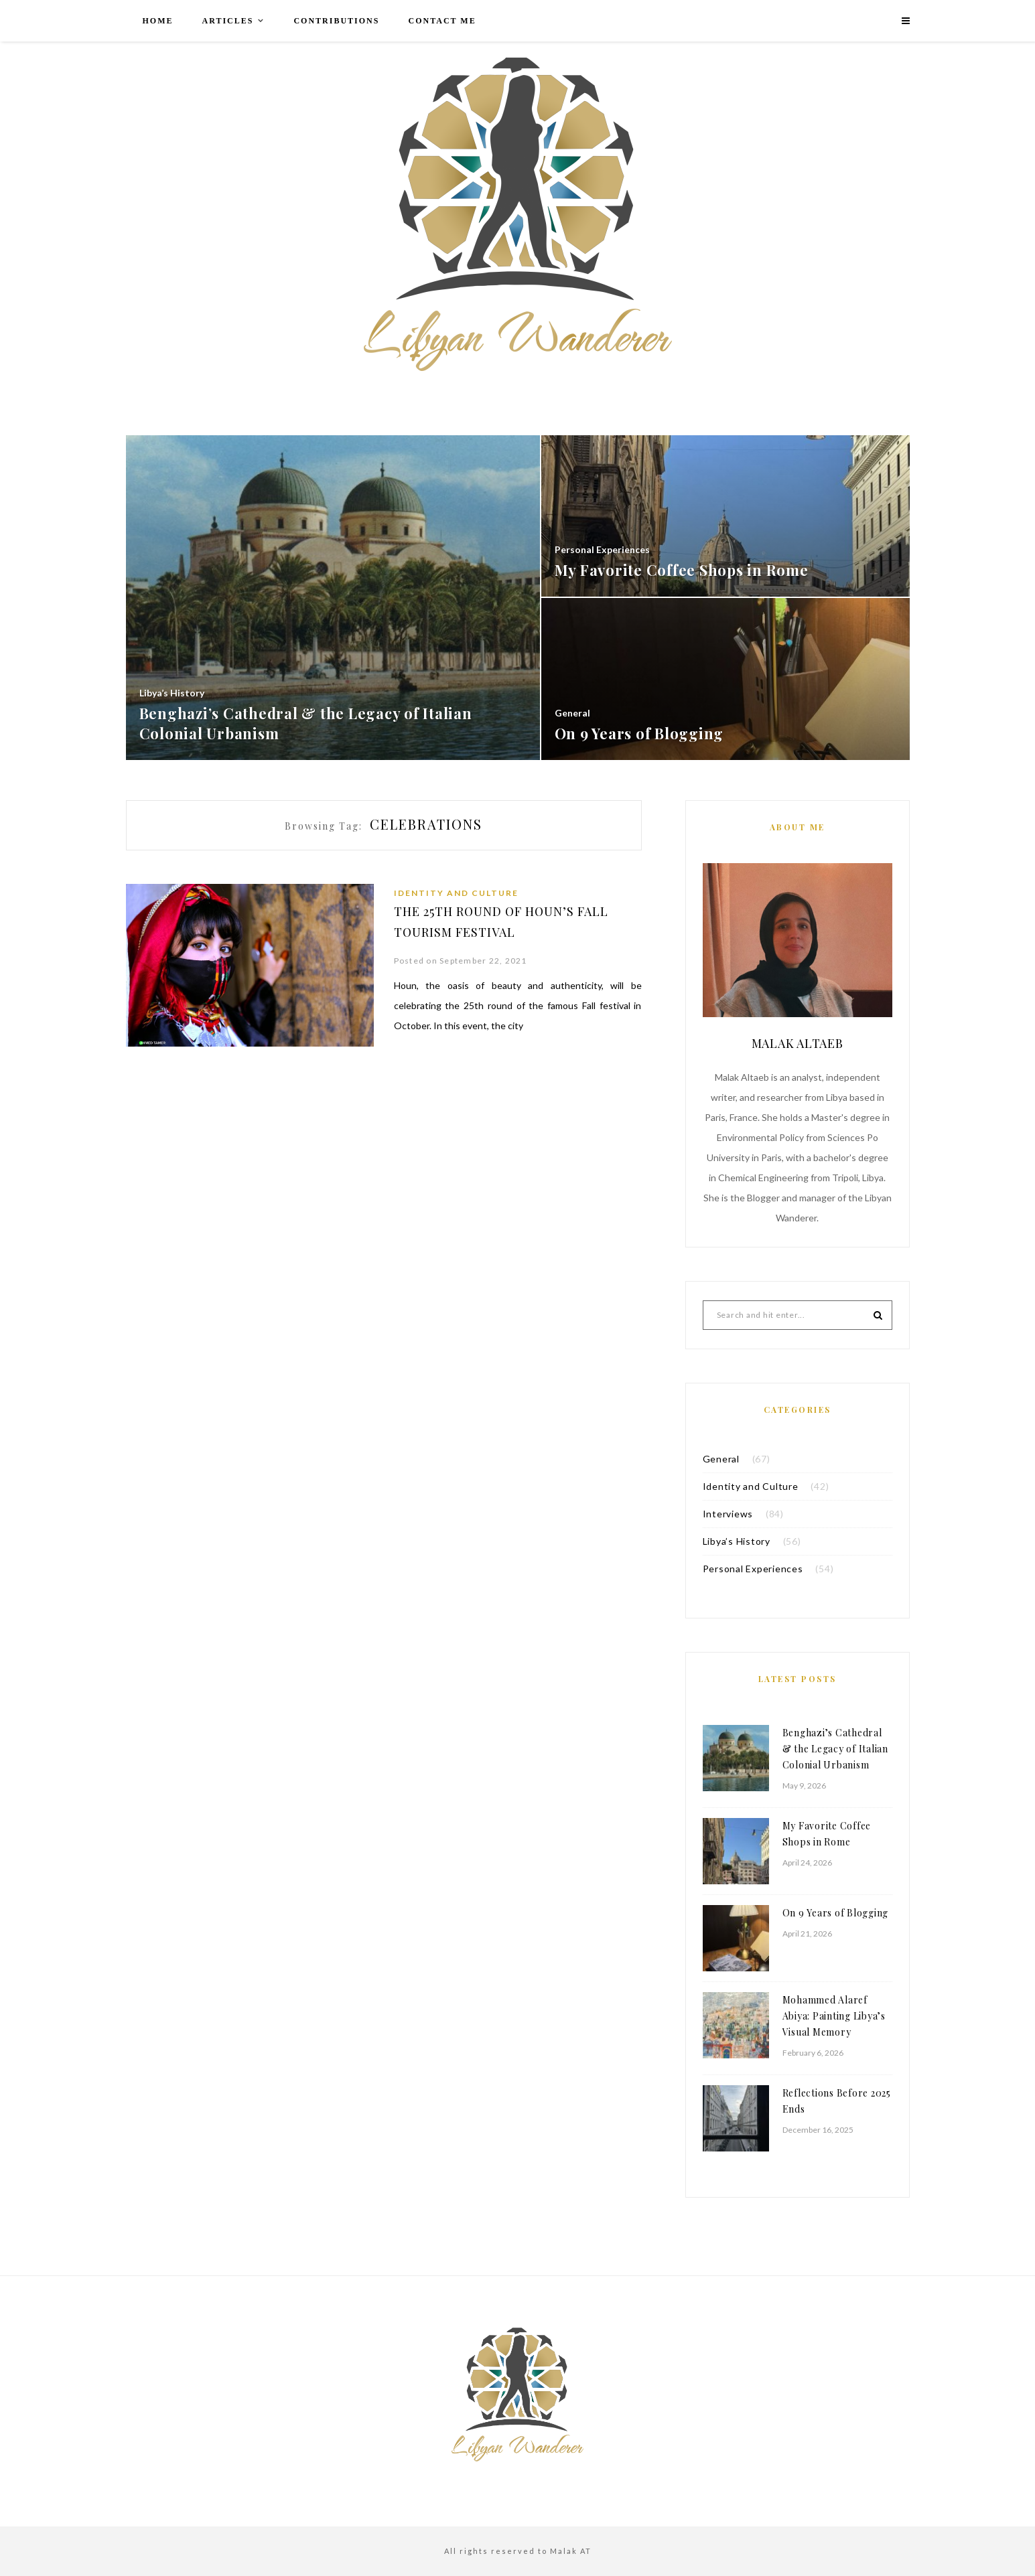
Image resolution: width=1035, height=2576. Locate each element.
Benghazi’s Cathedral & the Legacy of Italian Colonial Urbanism (835, 1748)
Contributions (336, 20)
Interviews (728, 1513)
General (721, 1458)
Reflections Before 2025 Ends (836, 2101)
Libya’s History (736, 1541)
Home (158, 20)
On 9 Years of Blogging (835, 1912)
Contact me (442, 20)
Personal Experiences (753, 1568)
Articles (228, 20)
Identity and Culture (456, 893)
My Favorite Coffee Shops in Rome (827, 1833)
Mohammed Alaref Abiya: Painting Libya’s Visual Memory (834, 2015)
